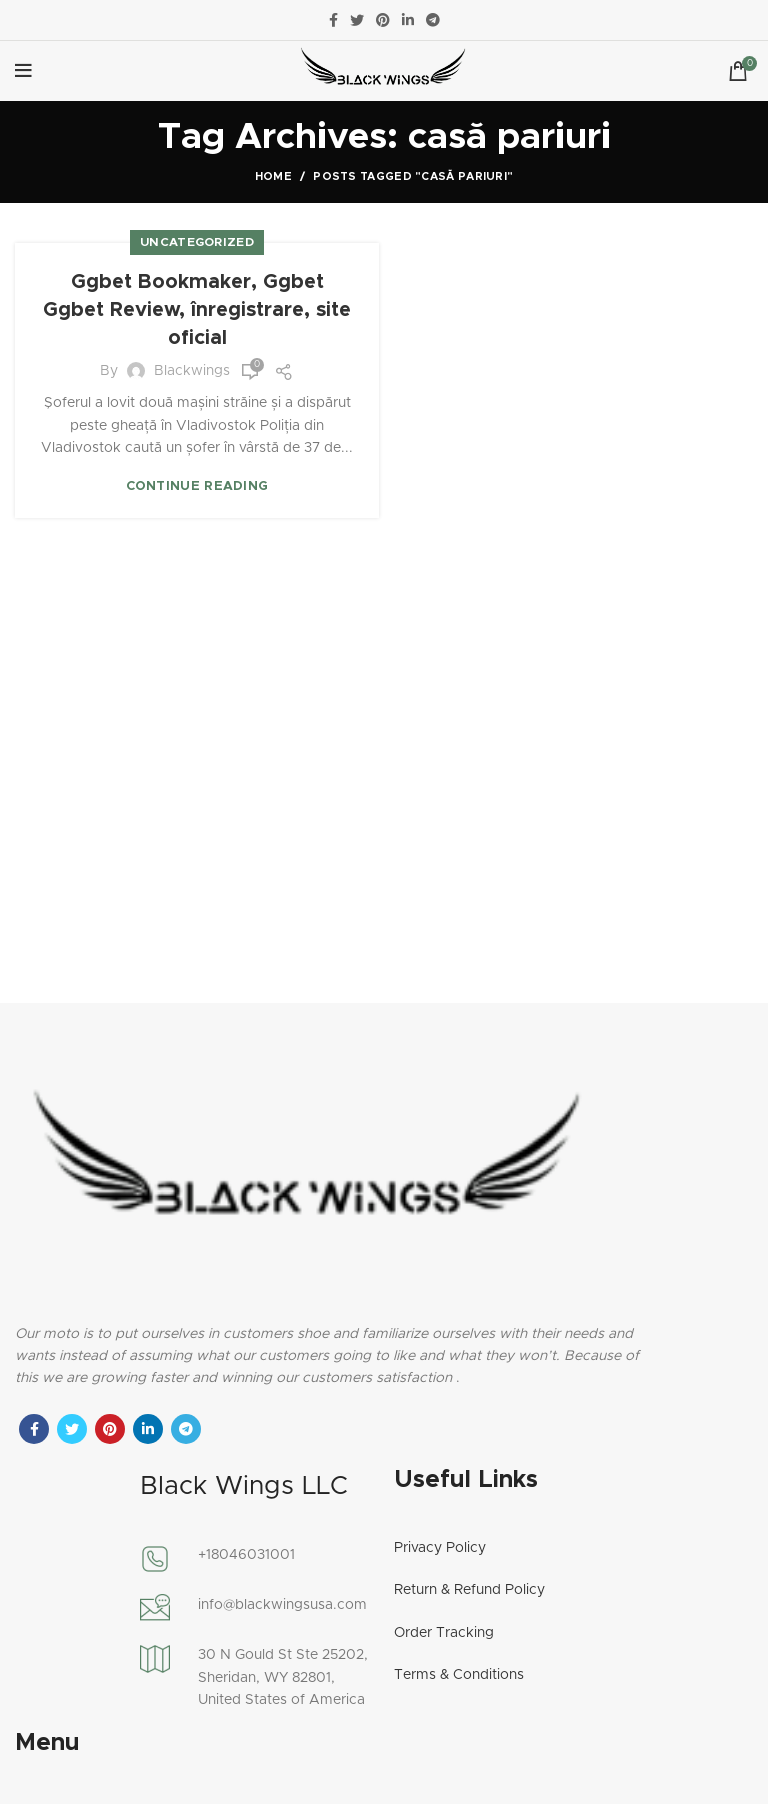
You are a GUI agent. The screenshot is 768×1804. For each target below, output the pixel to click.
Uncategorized (197, 242)
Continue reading (197, 486)
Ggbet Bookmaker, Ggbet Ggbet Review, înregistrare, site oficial (197, 310)
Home (273, 176)
